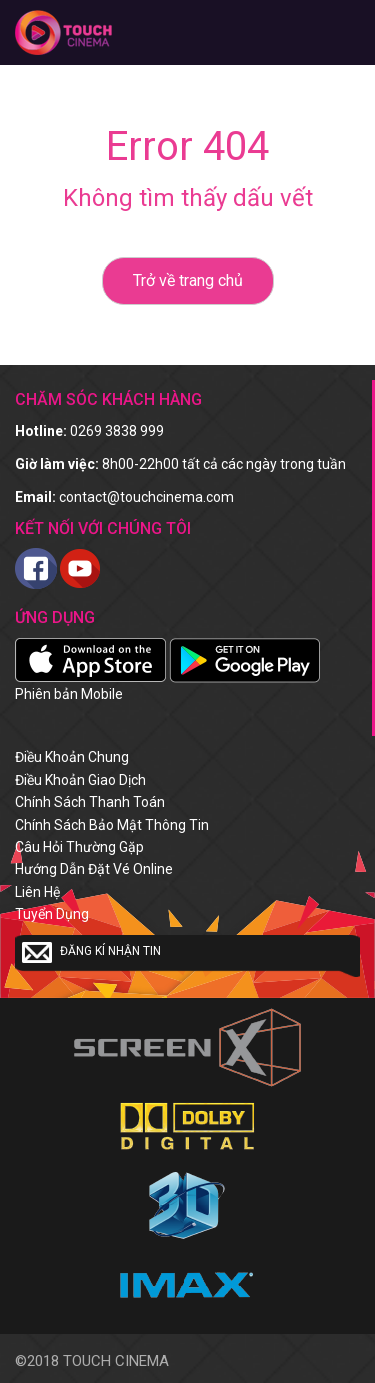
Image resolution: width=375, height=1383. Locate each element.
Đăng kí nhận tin (91, 952)
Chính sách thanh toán (90, 802)
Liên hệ (37, 892)
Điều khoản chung (72, 757)
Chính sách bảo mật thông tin (112, 825)
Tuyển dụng (52, 914)
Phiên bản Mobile (69, 694)
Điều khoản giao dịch (80, 780)
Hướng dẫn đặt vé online (94, 869)
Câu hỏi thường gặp (79, 847)
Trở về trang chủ (188, 280)
